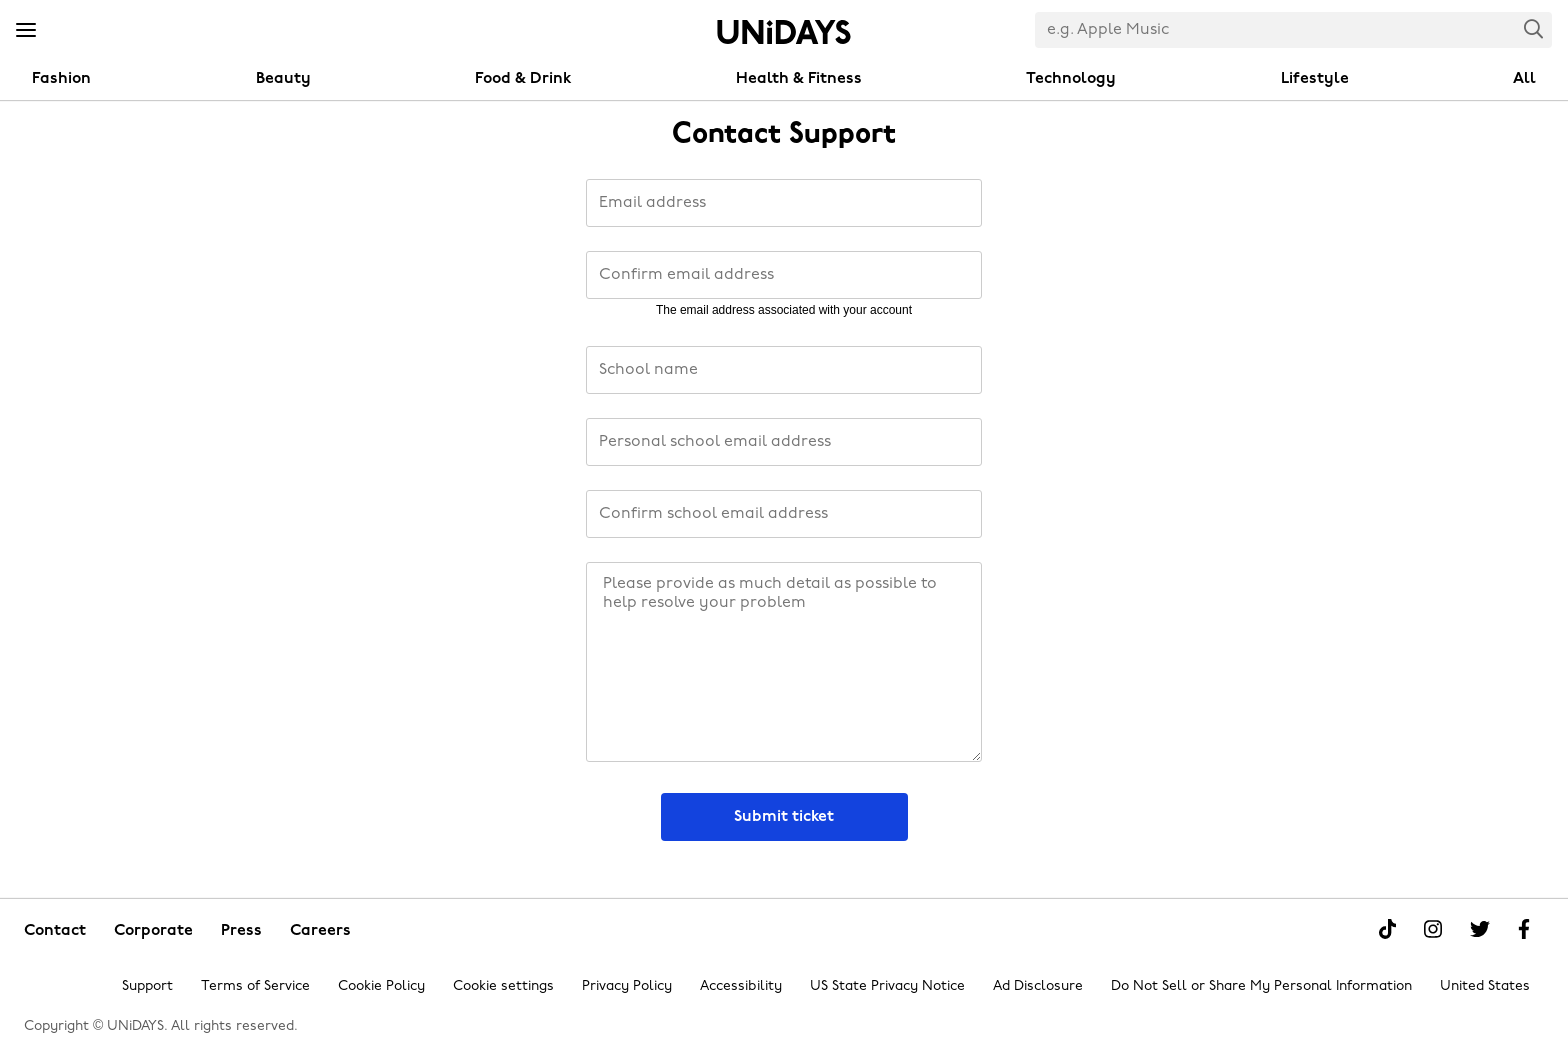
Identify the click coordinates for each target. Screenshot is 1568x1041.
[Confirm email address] (784, 275)
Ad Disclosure (1038, 986)
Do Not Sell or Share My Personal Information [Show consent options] (1261, 986)
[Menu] (26, 31)
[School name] (784, 370)
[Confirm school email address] (784, 514)
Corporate (153, 931)
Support (147, 986)
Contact (55, 931)
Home (784, 32)
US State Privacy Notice (887, 986)
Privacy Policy (627, 986)
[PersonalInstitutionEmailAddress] (784, 442)
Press (241, 931)
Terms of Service (255, 986)
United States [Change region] (1485, 986)
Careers (320, 931)
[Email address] (784, 203)
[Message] (784, 662)
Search (1534, 28)
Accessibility (741, 986)
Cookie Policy (381, 986)
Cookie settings (503, 986)
